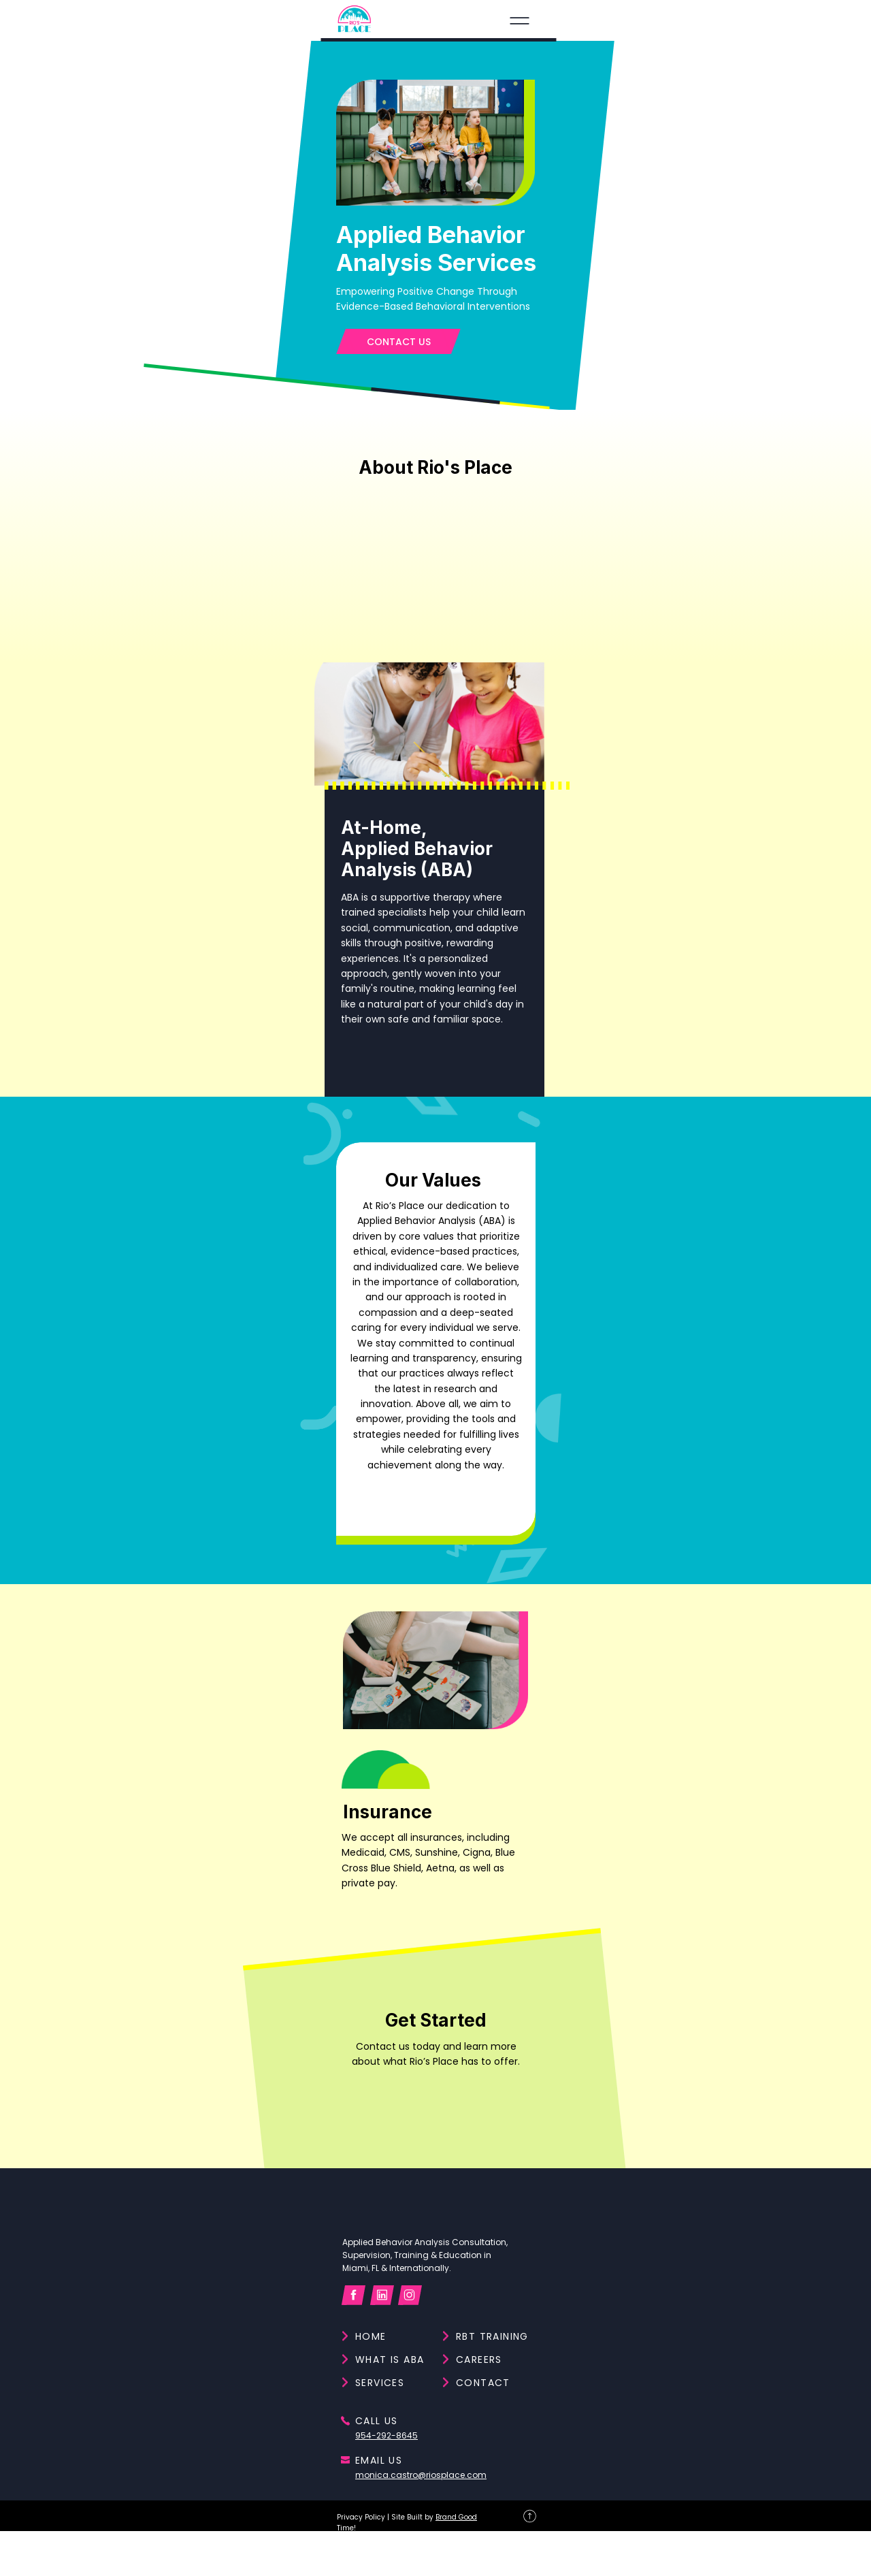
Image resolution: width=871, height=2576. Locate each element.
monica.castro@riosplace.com (750, 2391)
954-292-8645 (712, 2335)
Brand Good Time (204, 2550)
